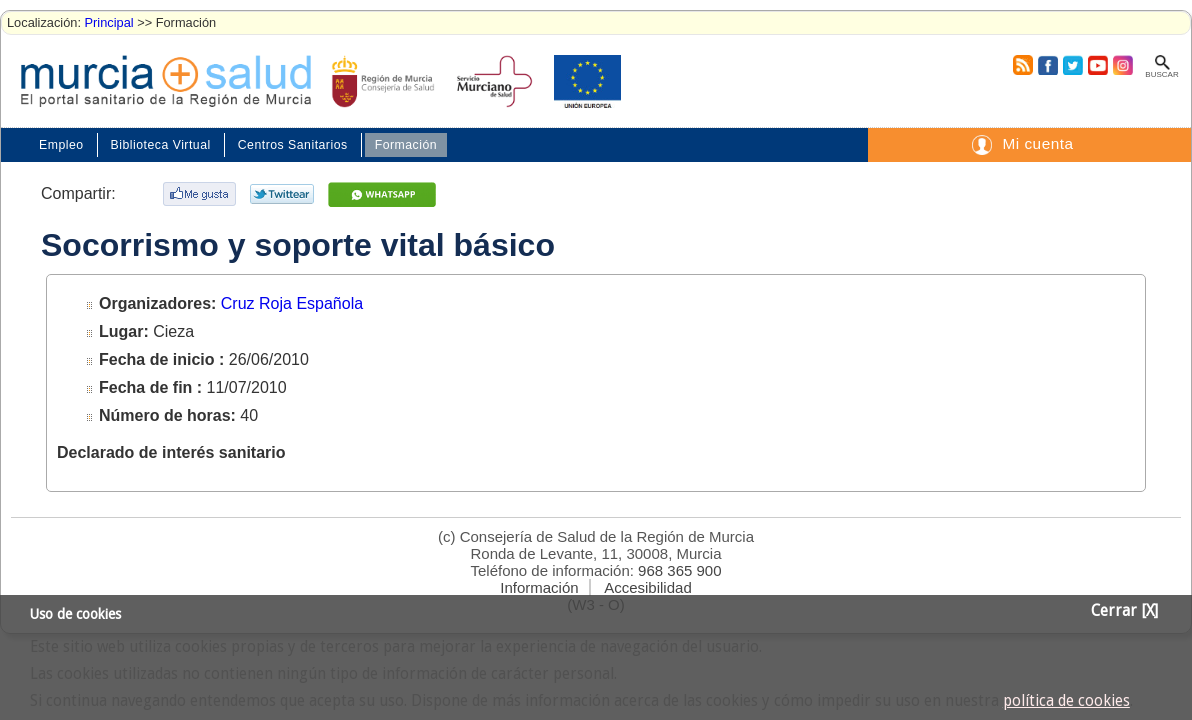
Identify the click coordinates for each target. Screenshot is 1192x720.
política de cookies (1066, 701)
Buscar (1161, 74)
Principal (109, 22)
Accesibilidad (648, 587)
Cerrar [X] (1124, 611)
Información (539, 587)
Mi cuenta (1037, 143)
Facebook (1045, 65)
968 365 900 (679, 570)
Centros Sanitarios (293, 145)
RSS (1022, 65)
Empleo (61, 145)
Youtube (1097, 65)
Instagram (1122, 65)
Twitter (1072, 65)
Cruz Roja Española (292, 303)
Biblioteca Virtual (161, 145)
